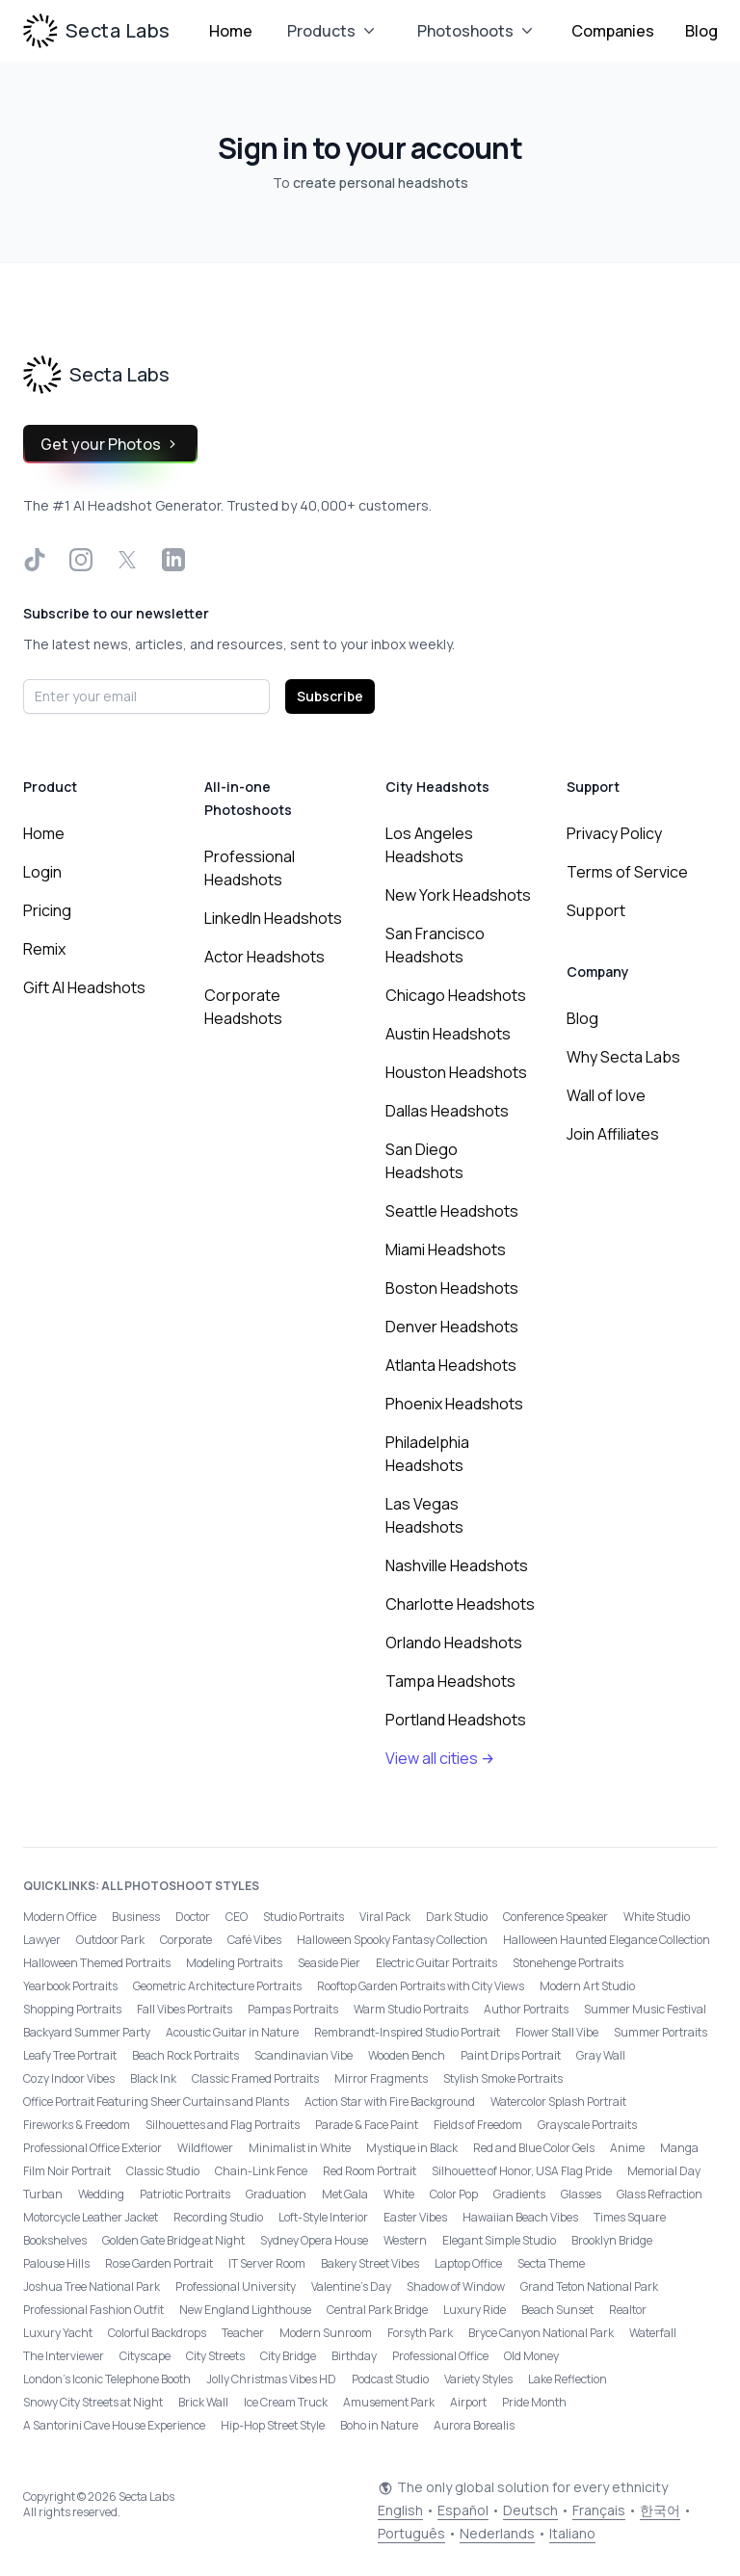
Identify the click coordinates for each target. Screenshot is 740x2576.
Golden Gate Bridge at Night (173, 2240)
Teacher (243, 2333)
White (398, 2194)
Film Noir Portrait (67, 2171)
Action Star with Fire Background (389, 2101)
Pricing (47, 910)
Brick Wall (203, 2402)
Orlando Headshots (453, 1642)
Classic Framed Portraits (255, 2078)
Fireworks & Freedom (76, 2124)
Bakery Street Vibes (370, 2263)
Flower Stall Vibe (556, 2032)
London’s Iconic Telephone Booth (107, 2379)
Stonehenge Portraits (568, 1963)
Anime (627, 2148)
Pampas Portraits (293, 2009)
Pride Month (534, 2402)
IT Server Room (266, 2263)
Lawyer (42, 1940)
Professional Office (440, 2356)
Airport (468, 2402)
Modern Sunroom (325, 2333)
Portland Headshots (455, 1719)
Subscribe (330, 696)
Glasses (581, 2194)
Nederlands (497, 2533)
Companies (612, 30)
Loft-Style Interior (323, 2217)
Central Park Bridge (377, 2309)
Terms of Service (627, 871)
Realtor (628, 2309)
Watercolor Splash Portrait (558, 2101)
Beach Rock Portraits (185, 2055)
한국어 (660, 2510)
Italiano (572, 2533)
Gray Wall (600, 2055)
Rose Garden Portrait (159, 2263)
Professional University (235, 2286)
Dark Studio (457, 1916)
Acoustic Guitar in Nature (232, 2032)
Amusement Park (389, 2402)
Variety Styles (478, 2379)
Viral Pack (384, 1916)
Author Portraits (526, 2009)
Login (42, 871)
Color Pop (454, 2194)
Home (230, 30)
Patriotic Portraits (185, 2194)
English (400, 2510)
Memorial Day (663, 2171)
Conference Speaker (555, 1916)
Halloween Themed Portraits (97, 1963)
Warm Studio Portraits (411, 2009)
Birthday (354, 2356)
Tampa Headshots (450, 1681)
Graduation (276, 2194)
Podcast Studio (390, 2379)
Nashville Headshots (456, 1565)
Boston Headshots (451, 1288)
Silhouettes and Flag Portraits (222, 2124)
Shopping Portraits (72, 2009)
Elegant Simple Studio (499, 2240)
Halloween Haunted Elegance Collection (606, 1940)
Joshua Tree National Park (91, 2286)
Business (136, 1916)
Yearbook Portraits (70, 1986)
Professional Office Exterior (92, 2148)
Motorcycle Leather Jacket (90, 2217)
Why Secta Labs (623, 1056)
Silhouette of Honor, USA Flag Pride (522, 2171)
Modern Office (59, 1916)
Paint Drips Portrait (511, 2055)
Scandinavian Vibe (303, 2055)
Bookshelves (55, 2240)
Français (598, 2510)
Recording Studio (218, 2217)
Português (411, 2533)
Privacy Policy (614, 833)
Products (333, 30)
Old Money (531, 2356)
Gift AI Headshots (84, 987)
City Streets (215, 2356)
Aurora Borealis (474, 2425)
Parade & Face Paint (366, 2124)
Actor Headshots (264, 956)
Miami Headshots (445, 1249)
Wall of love (606, 1095)
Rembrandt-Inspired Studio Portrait (407, 2032)
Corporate (186, 1940)
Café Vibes (254, 1940)
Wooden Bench (406, 2055)
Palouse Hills (56, 2263)
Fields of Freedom (478, 2124)
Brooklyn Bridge (611, 2240)
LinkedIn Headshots (273, 918)
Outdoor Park (110, 1940)
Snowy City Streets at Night (93, 2402)
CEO (236, 1916)
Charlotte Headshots (460, 1604)
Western (405, 2240)
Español (463, 2510)
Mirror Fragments (381, 2078)
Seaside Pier (329, 1963)
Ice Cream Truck (286, 2402)
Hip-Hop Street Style (273, 2425)
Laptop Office (468, 2263)
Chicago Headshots (455, 995)
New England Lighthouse (245, 2309)
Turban (43, 2194)
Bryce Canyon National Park (541, 2333)
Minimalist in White (300, 2148)
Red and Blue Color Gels (534, 2148)
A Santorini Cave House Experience (114, 2425)
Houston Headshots (456, 1072)
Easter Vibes (415, 2217)
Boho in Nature (379, 2425)
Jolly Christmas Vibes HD (271, 2379)
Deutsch (530, 2510)
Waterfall (652, 2333)
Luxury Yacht (57, 2333)
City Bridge (288, 2356)
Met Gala (345, 2194)
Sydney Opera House (314, 2240)
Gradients (519, 2194)
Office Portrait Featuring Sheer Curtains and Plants (156, 2101)
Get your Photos (110, 444)
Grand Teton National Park (589, 2286)
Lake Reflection (567, 2379)
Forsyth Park (420, 2333)
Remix (44, 948)
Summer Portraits (660, 2032)
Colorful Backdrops (157, 2333)
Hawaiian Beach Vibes (520, 2217)
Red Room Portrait (369, 2171)
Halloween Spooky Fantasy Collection (392, 1940)
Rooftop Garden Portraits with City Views (420, 1986)
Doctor (192, 1916)
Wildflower (205, 2148)
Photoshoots (477, 30)
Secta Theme (551, 2263)
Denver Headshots (451, 1326)
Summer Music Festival (645, 2009)
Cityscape (145, 2356)
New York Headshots (458, 895)
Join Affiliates (613, 1133)
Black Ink (153, 2078)
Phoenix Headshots (454, 1403)
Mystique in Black (412, 2148)
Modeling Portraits (234, 1963)
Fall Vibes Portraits (184, 2009)
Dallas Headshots (447, 1110)
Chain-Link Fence (261, 2171)
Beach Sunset (557, 2309)
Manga (679, 2148)
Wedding (101, 2194)
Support (596, 910)
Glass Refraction (659, 2194)
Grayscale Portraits (587, 2124)
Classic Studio (162, 2171)
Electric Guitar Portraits (436, 1963)
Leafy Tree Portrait (70, 2055)
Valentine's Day (351, 2286)
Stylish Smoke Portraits (503, 2078)
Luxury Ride (474, 2309)
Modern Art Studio (587, 1986)
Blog (701, 30)
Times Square (630, 2217)
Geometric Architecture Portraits (217, 1986)
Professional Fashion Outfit (93, 2309)
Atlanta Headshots (450, 1365)
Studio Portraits (303, 1916)
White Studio (656, 1916)
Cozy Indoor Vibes (69, 2078)
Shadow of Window (456, 2286)
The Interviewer (63, 2356)
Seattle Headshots (451, 1211)
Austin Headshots (448, 1033)
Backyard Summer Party (86, 2032)
